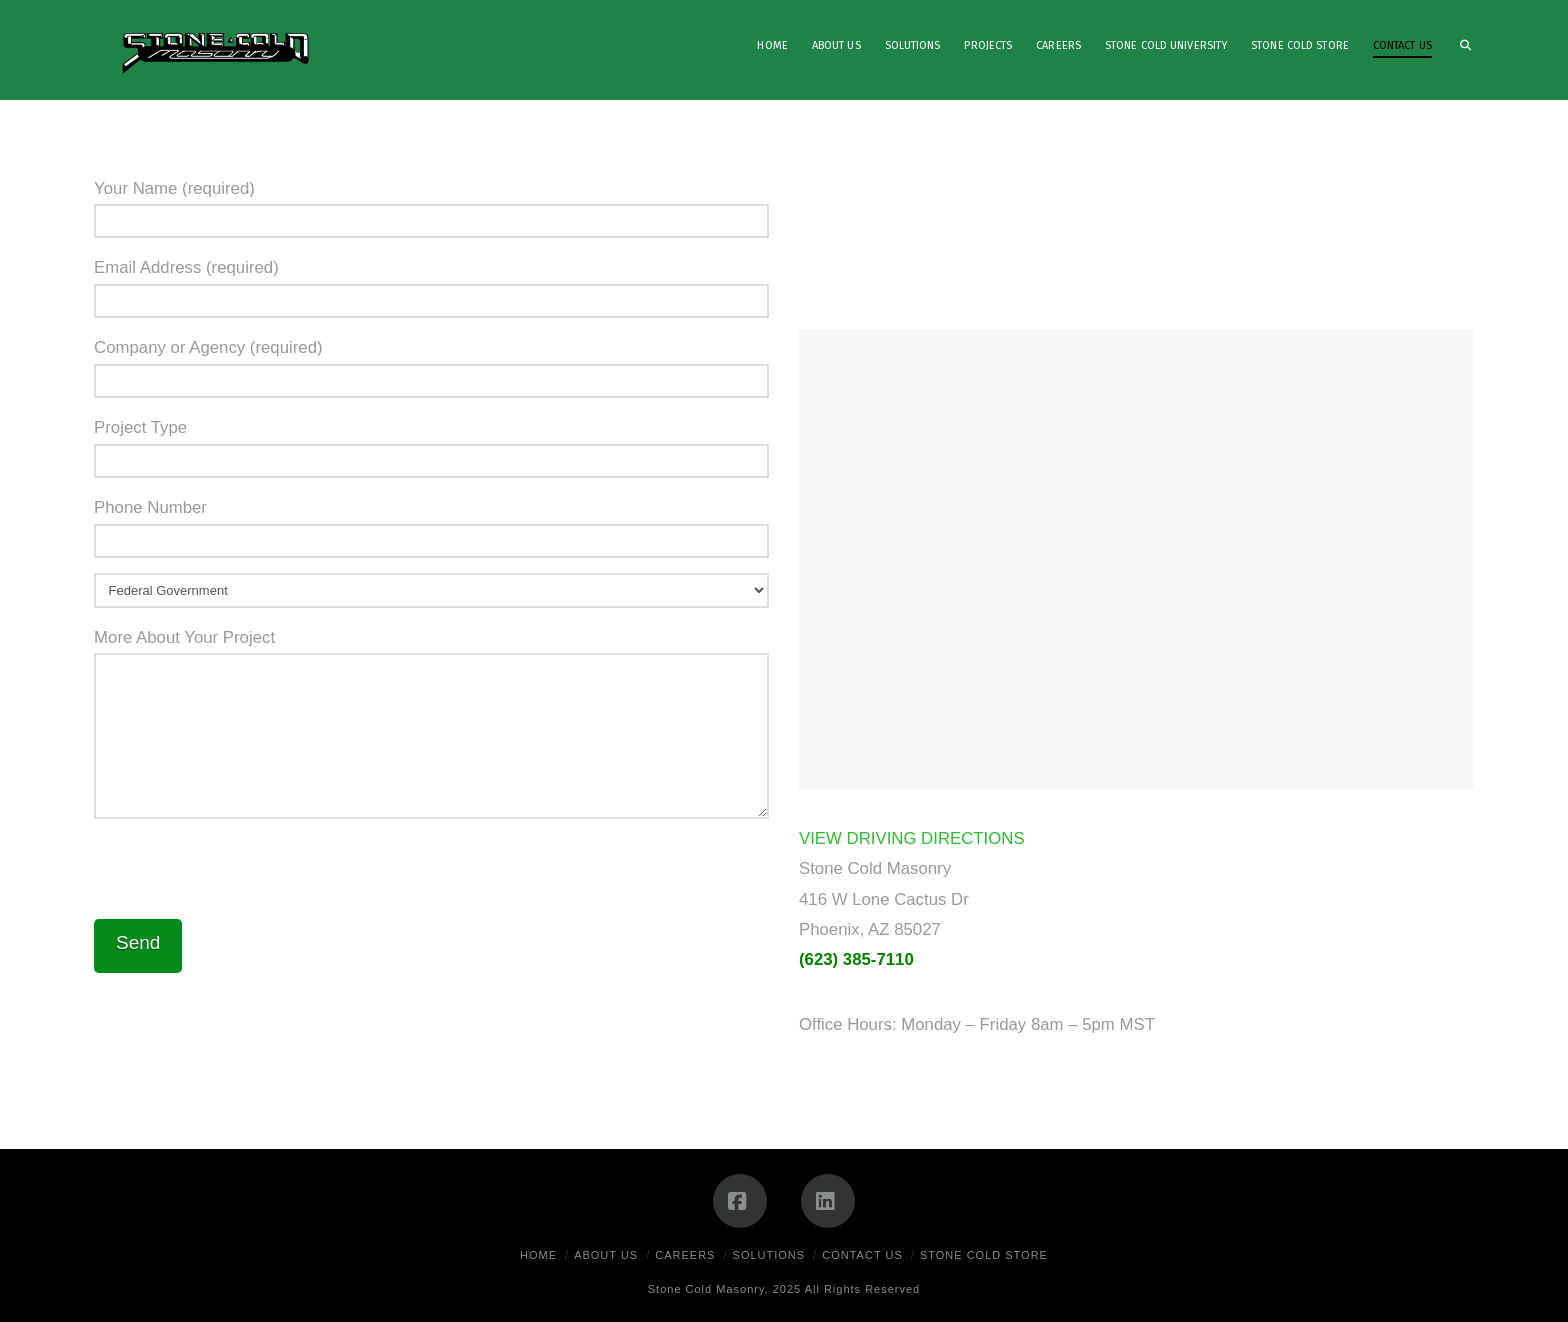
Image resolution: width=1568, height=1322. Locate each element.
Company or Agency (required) (431, 365)
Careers (685, 1255)
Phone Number (431, 525)
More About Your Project (431, 652)
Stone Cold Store (984, 1255)
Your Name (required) (431, 206)
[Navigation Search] (1459, 50)
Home (538, 1255)
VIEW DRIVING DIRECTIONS (912, 838)
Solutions (769, 1255)
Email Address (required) (431, 285)
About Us (606, 1255)
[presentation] (246, 874)
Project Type (431, 445)
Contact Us (862, 1255)
